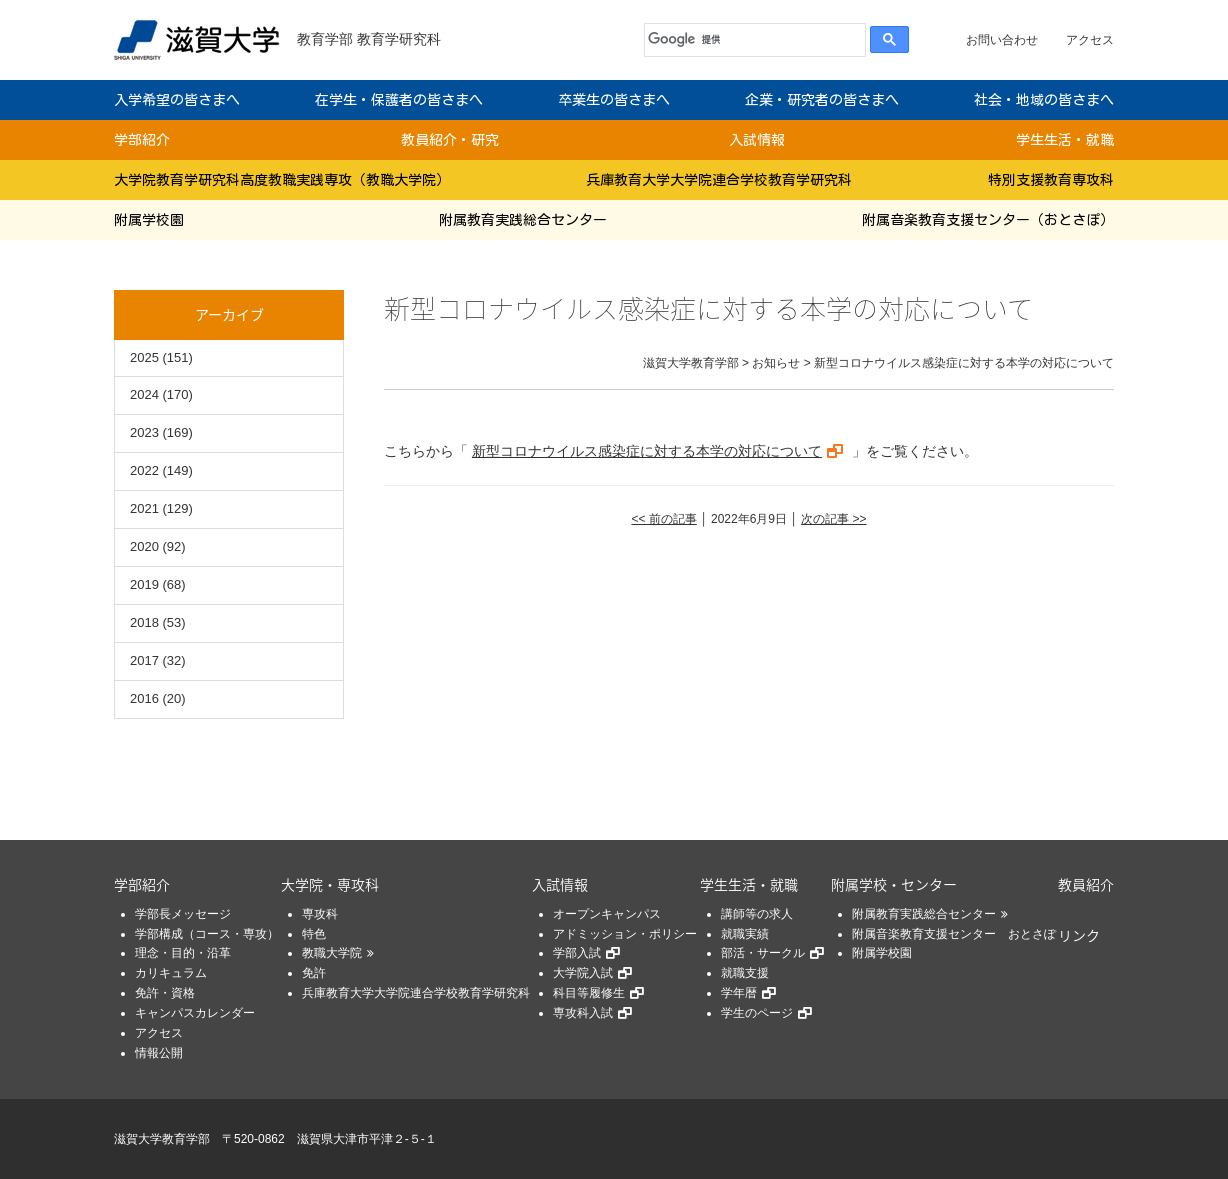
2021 (144, 508)
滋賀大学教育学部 (162, 1139)
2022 (144, 470)
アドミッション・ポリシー (625, 934)
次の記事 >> (833, 519)
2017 (144, 660)
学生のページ (757, 1013)
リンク (1079, 935)
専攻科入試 (583, 1013)
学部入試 (577, 953)
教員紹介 (1086, 884)
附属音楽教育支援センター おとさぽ (954, 934)
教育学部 (325, 39)
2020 (144, 546)
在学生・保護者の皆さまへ (399, 100)
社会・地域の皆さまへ (1044, 100)
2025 (144, 357)
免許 (314, 973)
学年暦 (739, 993)
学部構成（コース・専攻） (207, 934)
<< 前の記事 (663, 519)
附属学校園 (149, 220)
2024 (144, 394)
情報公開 (159, 1053)
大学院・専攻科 (330, 884)
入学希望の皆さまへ (177, 100)
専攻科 (320, 914)
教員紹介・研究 (450, 140)
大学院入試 (583, 973)
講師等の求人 (757, 914)
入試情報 (757, 140)
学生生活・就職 (1065, 140)
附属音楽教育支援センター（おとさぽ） (988, 220)
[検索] (750, 40)
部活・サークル (763, 953)
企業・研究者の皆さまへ (822, 100)
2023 (144, 432)
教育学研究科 (399, 39)
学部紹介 (142, 140)
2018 (144, 622)
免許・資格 (165, 993)
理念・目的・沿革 (183, 953)
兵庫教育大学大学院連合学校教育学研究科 (719, 180)
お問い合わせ (1002, 40)
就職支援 (745, 973)
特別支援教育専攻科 (1051, 180)
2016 (144, 698)
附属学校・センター (894, 884)
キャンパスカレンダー (195, 1013)
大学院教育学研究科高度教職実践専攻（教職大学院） (282, 180)
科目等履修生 (589, 993)
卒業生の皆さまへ (614, 100)
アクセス (1090, 40)
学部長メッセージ (183, 914)
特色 (314, 934)
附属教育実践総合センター (523, 220)
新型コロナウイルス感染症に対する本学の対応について (647, 451)
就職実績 (745, 934)
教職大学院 (332, 953)
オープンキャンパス (607, 914)
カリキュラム (171, 973)
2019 (144, 584)
